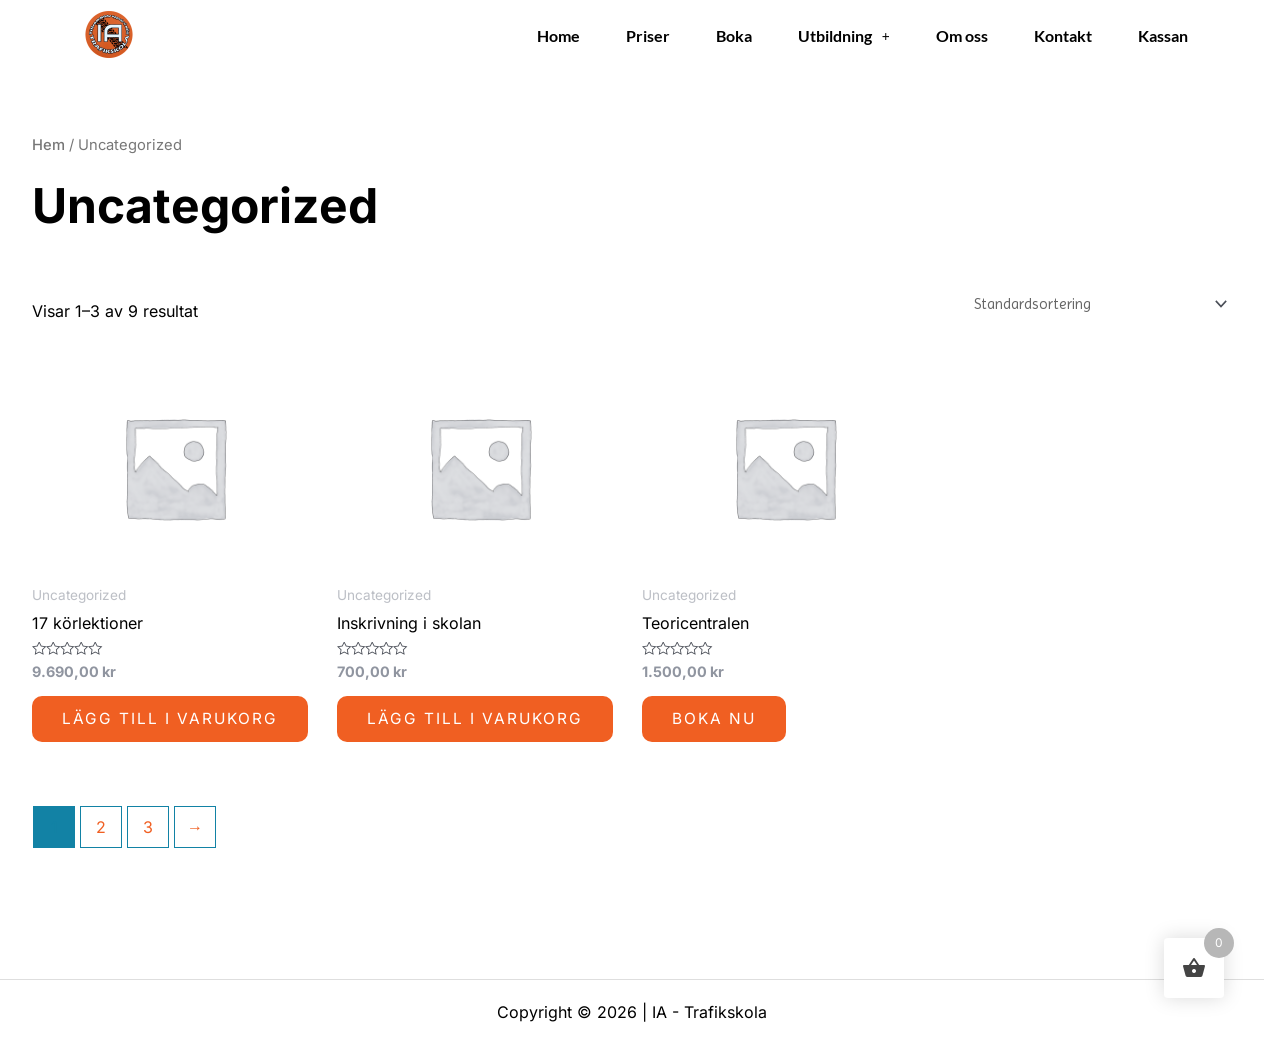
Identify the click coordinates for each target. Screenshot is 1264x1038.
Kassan (1163, 35)
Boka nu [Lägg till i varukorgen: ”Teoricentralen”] (715, 721)
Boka (734, 35)
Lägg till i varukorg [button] (172, 721)
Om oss (962, 35)
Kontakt (1063, 35)
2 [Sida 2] (101, 830)
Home (558, 35)
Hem (48, 145)
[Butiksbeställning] (1088, 304)
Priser (648, 35)
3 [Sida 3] (148, 830)
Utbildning (844, 35)
